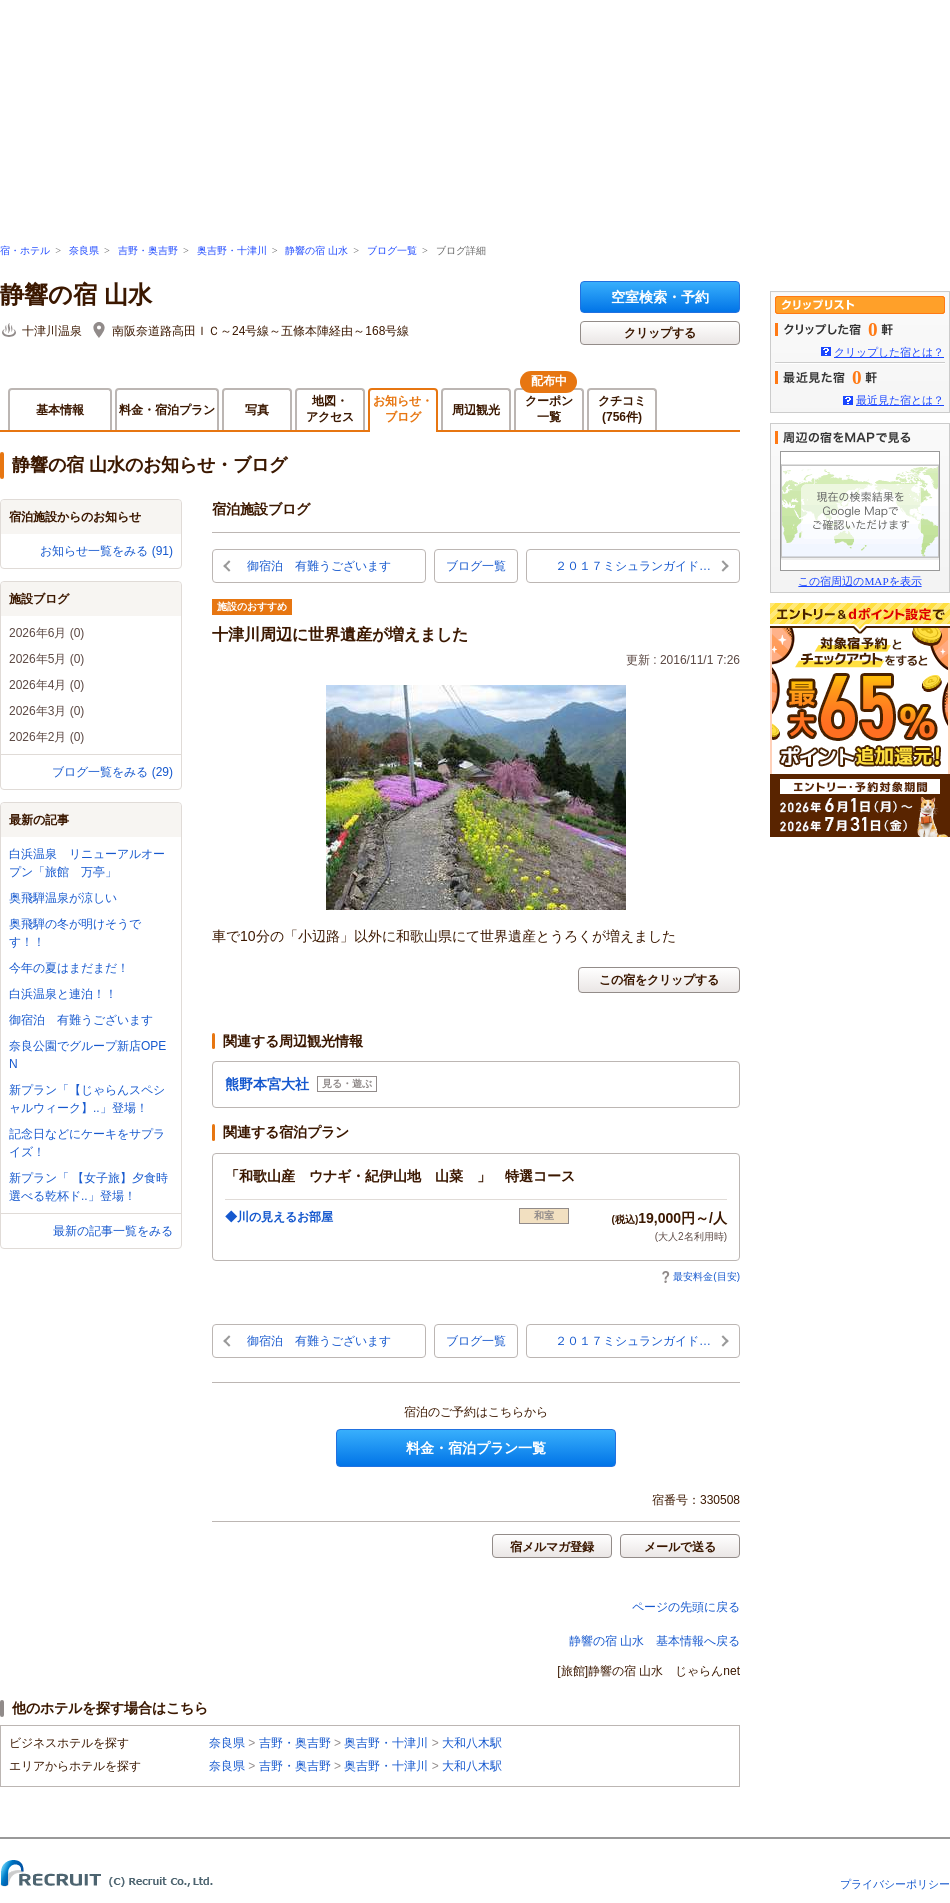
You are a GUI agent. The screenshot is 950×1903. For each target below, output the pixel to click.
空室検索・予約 (660, 297)
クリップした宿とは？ (889, 352)
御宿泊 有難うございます (81, 1020)
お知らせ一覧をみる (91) (106, 551)
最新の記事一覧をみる (113, 1231)
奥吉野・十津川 (232, 250)
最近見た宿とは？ (900, 400)
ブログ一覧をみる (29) (112, 772)
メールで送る (680, 1547)
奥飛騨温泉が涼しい (63, 898)
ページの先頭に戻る (686, 1607)
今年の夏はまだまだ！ (69, 968)
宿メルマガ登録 (552, 1547)
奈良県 (84, 250)
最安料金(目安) (700, 1276)
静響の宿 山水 (316, 250)
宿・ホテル (25, 250)
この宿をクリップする (659, 980)
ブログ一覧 (392, 250)
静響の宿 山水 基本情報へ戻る (654, 1641)
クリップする (660, 333)
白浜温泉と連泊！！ (63, 994)
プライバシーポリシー (895, 1884)
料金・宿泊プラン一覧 (476, 1448)
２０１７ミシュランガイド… (633, 566)
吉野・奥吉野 (148, 250)
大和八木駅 (472, 1743)
